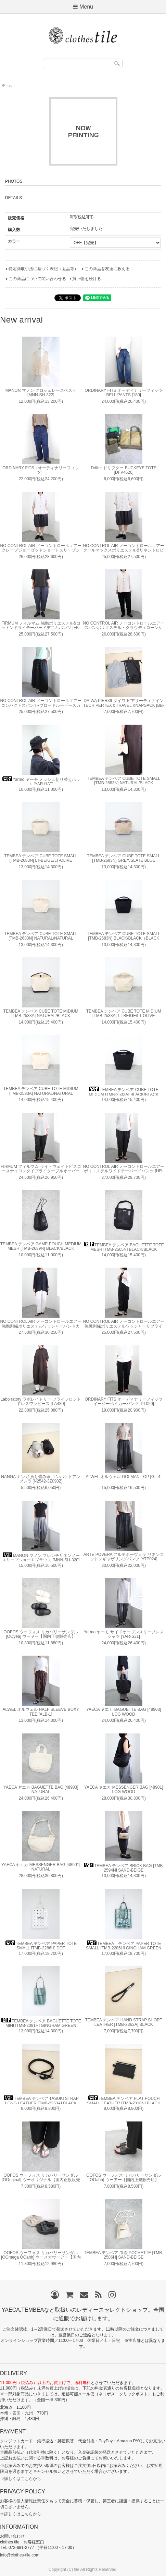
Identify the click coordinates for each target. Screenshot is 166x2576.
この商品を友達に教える (107, 268)
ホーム (7, 85)
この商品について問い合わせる (37, 278)
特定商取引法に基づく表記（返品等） (43, 268)
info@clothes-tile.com (19, 2555)
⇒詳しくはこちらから (20, 2478)
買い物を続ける (86, 278)
